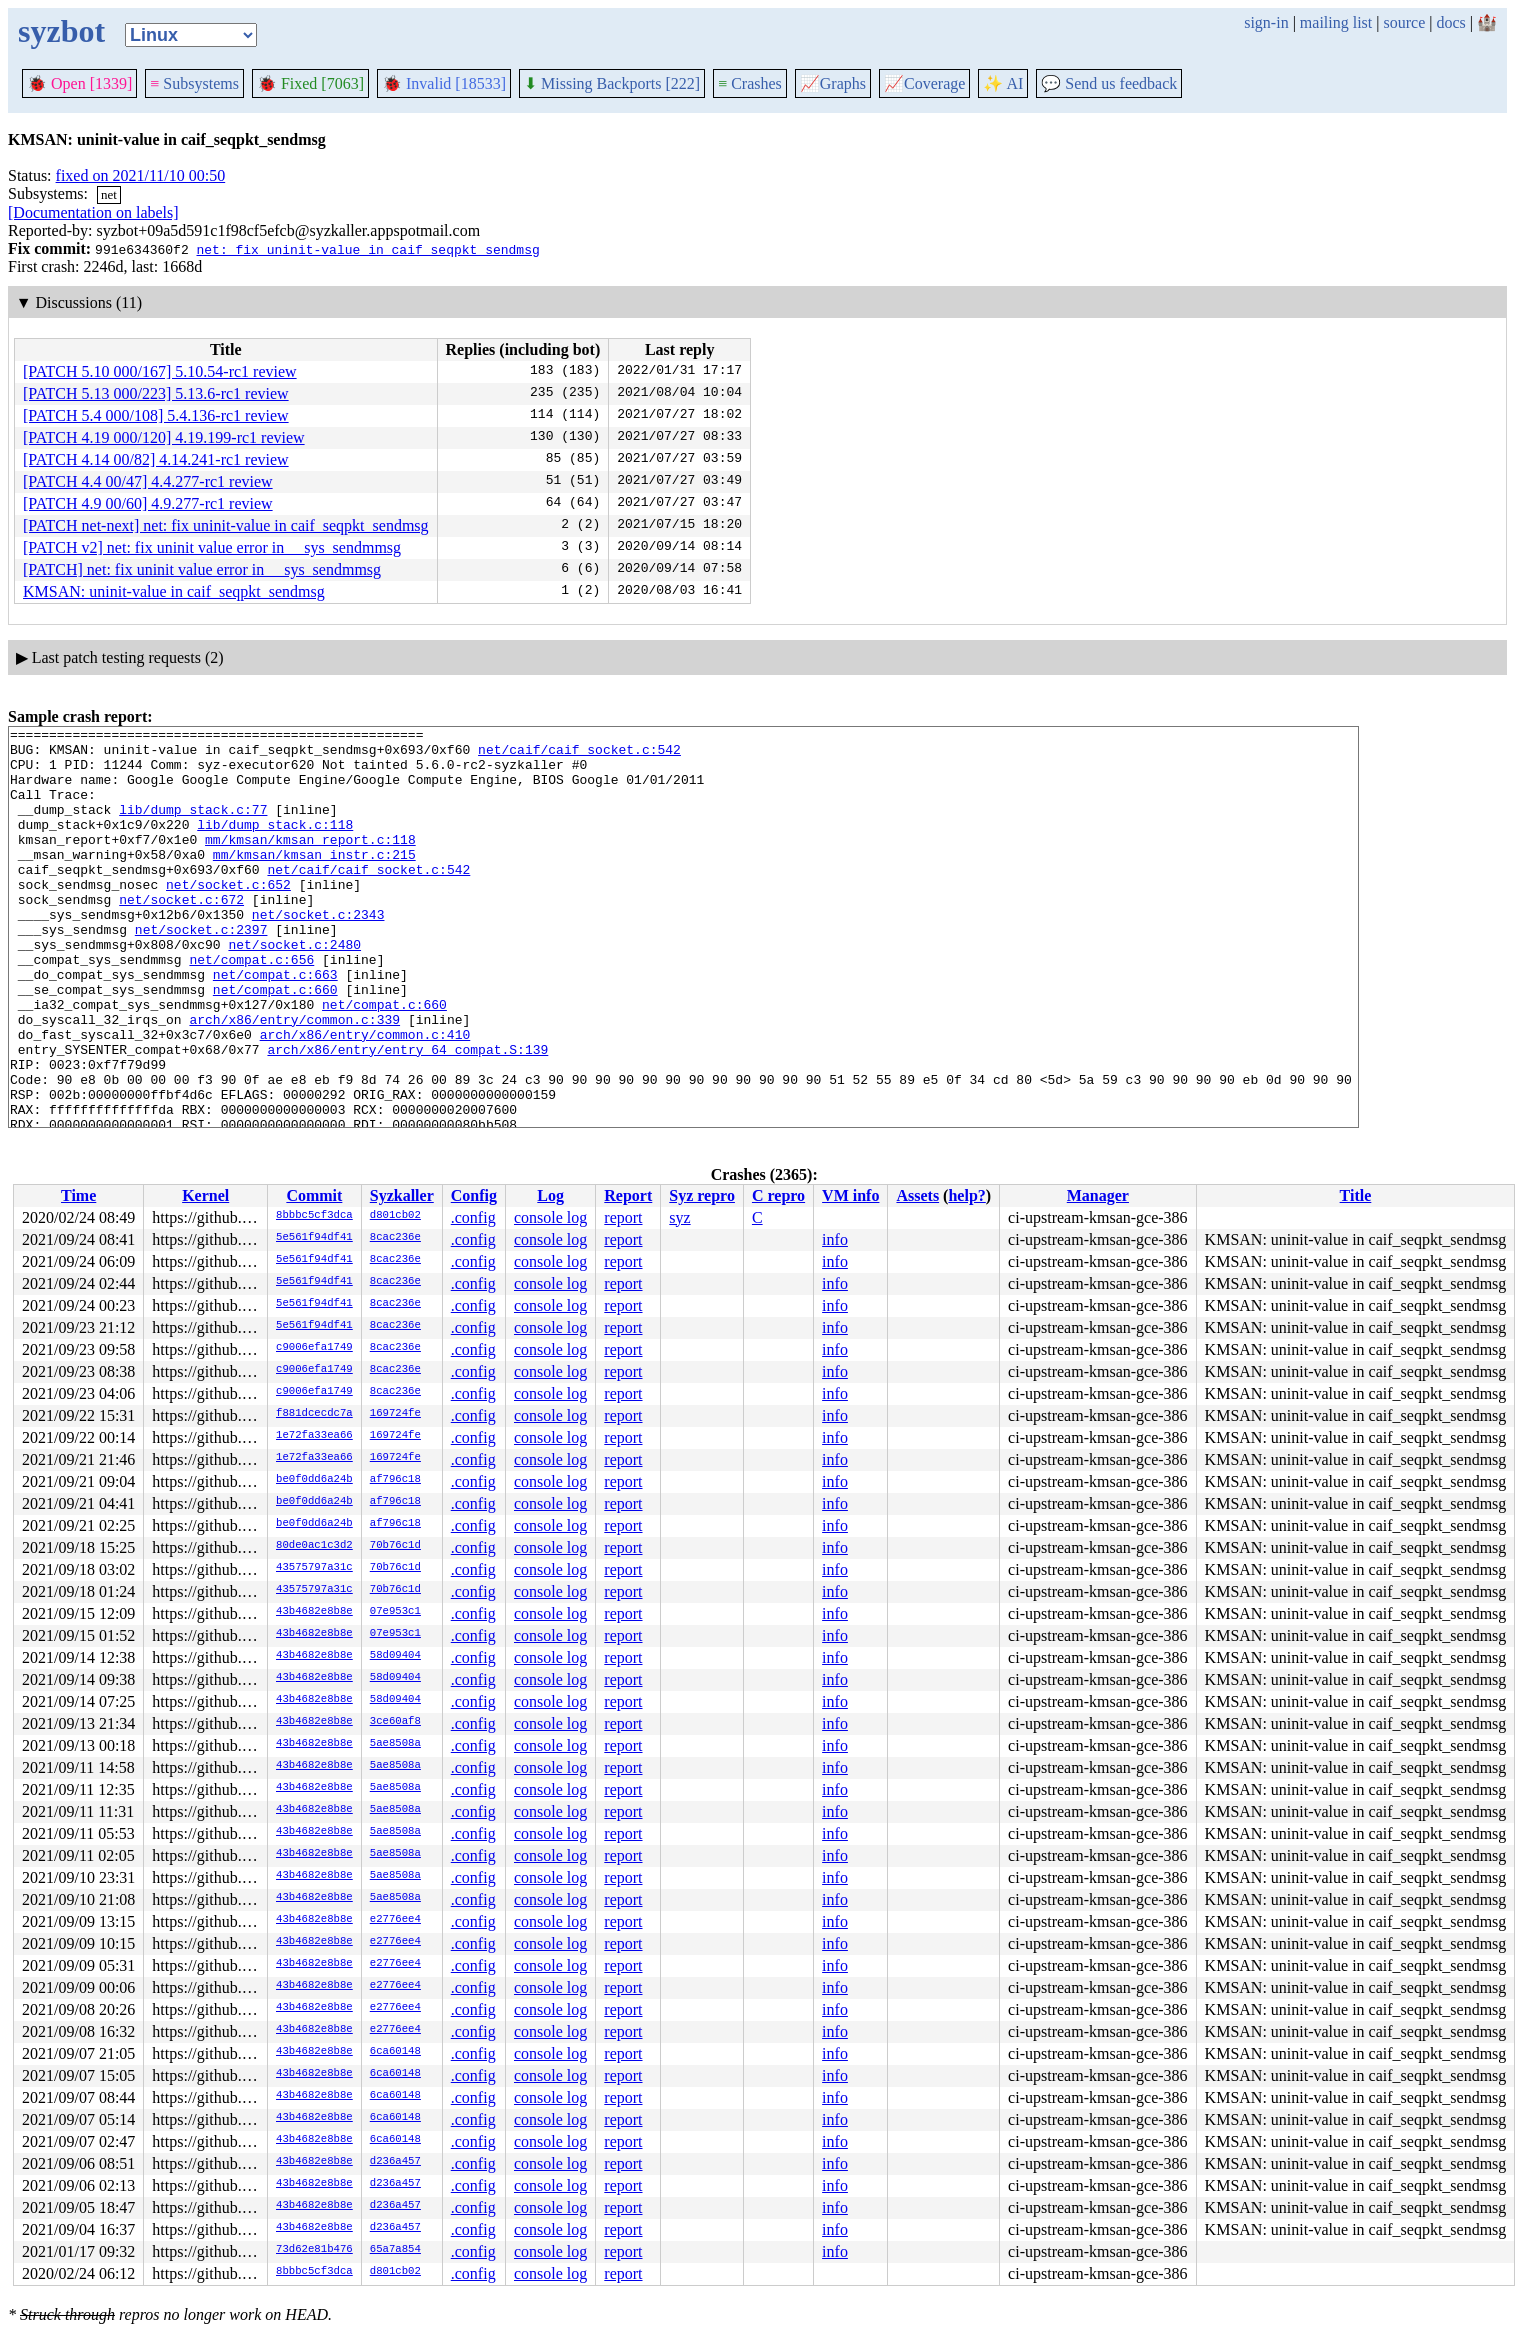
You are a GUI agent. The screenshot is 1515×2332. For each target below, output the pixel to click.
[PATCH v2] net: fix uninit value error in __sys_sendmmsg (212, 547)
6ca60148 (395, 2052)
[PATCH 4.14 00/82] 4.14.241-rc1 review (156, 459)
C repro (778, 1195)
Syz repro (702, 1195)
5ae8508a (395, 1744)
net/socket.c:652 (228, 917)
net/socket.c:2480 (294, 989)
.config (473, 1217)
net (109, 194)
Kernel (205, 1195)
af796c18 (395, 1480)
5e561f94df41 (314, 1238)
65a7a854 (395, 2250)
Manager (1098, 1195)
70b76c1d (395, 1546)
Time (78, 1195)
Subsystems (194, 83)
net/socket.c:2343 (318, 953)
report (623, 1217)
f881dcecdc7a (314, 1414)
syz (679, 1217)
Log (550, 1195)
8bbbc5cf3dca (314, 1216)
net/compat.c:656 (251, 1007)
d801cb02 (395, 1216)
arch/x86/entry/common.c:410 (365, 1097)
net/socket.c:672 (181, 935)
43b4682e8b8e (314, 1612)
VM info (850, 1195)
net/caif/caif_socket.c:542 (579, 755)
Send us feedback (1109, 83)
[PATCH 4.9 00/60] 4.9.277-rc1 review (148, 503)
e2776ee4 (395, 1920)
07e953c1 (395, 1612)
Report (628, 1195)
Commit (314, 1195)
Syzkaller (402, 1195)
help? (966, 1195)
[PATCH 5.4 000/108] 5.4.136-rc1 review (156, 415)
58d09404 (395, 1656)
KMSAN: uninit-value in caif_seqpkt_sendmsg (174, 591)
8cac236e (395, 1238)
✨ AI (1003, 83)
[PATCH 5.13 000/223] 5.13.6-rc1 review (156, 393)
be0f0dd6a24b (314, 1480)
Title (1356, 1195)
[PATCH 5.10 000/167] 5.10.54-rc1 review (160, 371)
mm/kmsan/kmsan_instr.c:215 (314, 881)
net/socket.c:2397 (201, 971)
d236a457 (395, 2162)
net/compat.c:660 (275, 1043)
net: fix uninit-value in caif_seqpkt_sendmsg (367, 249)
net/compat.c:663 (275, 1025)
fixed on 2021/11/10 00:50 (141, 175)
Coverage (924, 83)
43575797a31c (314, 1568)
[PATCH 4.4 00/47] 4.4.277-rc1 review (148, 481)
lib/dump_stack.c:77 (193, 827)
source (1405, 22)
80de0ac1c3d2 (314, 1546)
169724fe (395, 1414)
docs (1450, 22)
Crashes (750, 83)
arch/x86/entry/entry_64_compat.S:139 (407, 1115)
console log (550, 1217)
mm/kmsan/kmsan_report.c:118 (310, 863)
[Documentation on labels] (93, 212)
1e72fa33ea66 (314, 1436)
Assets (917, 1195)
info (835, 1239)
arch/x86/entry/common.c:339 (294, 1079)
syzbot (61, 31)
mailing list (1336, 22)
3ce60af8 (395, 1722)
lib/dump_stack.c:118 (275, 845)
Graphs (833, 83)
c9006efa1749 (314, 1348)
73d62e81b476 (314, 2250)
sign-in (1266, 22)
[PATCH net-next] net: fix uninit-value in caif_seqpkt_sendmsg (226, 525)
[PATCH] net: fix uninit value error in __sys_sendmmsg (202, 569)
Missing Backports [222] (612, 83)
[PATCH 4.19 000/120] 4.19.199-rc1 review (164, 437)
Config (474, 1195)
